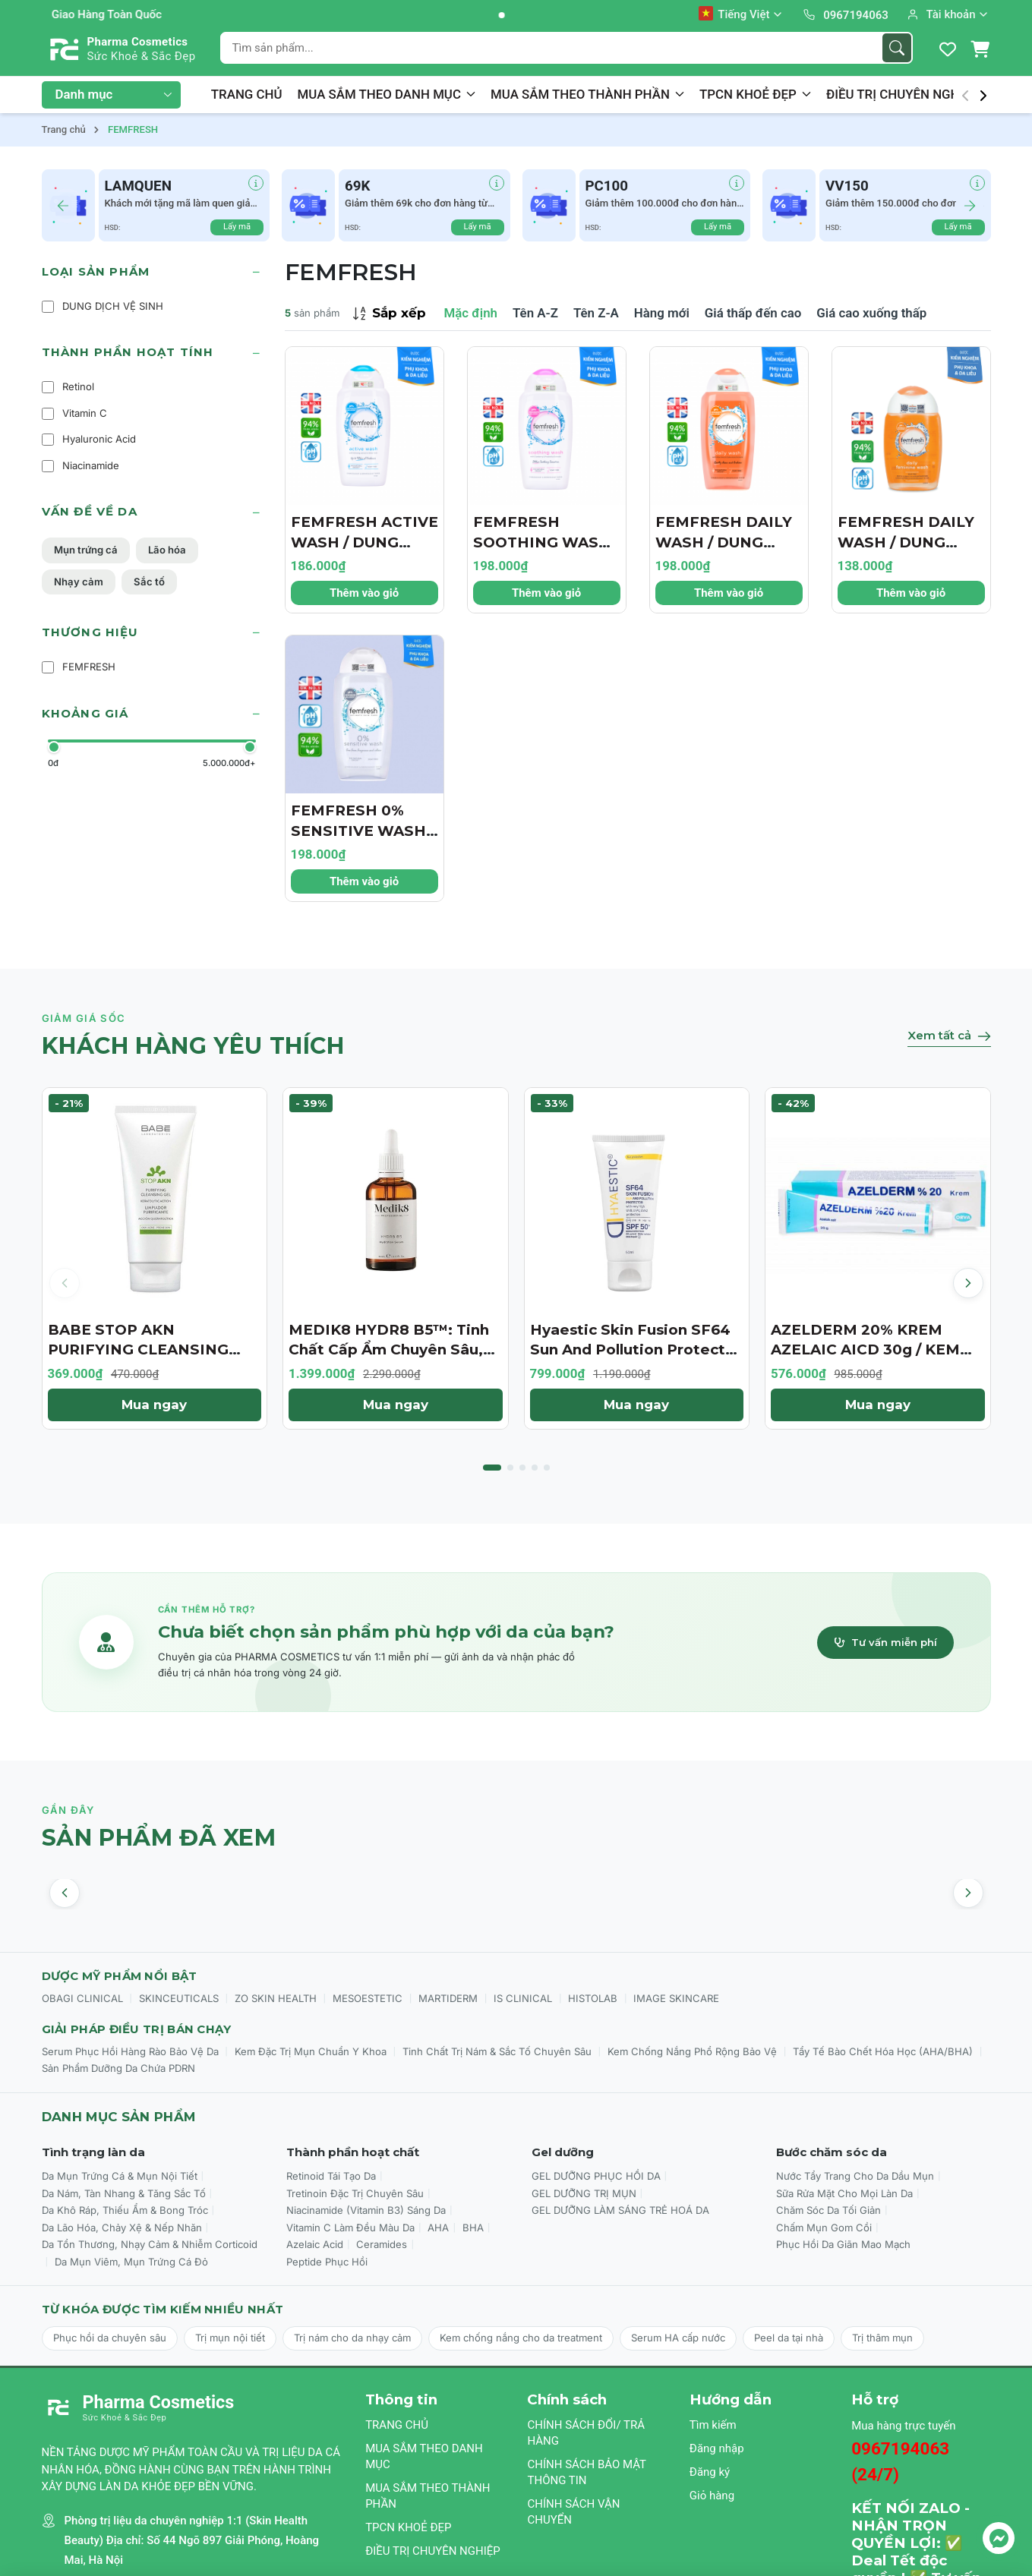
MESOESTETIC (367, 1998)
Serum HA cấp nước (678, 2338)
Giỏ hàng (712, 2495)
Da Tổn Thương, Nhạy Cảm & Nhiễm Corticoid (149, 2244)
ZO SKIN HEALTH (276, 1998)
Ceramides (381, 2244)
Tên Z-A (596, 312)
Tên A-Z (535, 312)
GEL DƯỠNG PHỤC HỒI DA (596, 2176)
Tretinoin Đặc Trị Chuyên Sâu (355, 2193)
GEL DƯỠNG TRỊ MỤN (584, 2193)
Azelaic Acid (314, 2244)
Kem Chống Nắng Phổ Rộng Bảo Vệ (692, 2051)
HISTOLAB (592, 1998)
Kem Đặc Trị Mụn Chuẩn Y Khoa (311, 2051)
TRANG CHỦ (246, 94)
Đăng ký (710, 2472)
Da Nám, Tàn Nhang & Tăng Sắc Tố (124, 2193)
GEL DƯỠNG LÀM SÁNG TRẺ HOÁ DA (620, 2210)
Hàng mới (662, 312)
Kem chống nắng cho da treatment (521, 2338)
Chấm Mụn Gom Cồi (824, 2227)
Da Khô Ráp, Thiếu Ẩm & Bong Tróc (125, 2210)
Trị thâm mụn (882, 2338)
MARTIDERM (448, 1998)
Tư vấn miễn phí (885, 1642)
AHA (438, 2227)
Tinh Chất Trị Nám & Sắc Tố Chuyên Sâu (497, 2051)
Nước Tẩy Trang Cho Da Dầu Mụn (855, 2176)
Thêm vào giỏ (364, 593)
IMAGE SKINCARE (676, 1998)
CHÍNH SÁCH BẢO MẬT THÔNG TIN (586, 2472)
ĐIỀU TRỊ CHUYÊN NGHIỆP (909, 94)
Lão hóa (167, 550)
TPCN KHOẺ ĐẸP (755, 94)
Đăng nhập (717, 2448)
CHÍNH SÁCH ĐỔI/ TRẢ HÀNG (586, 2433)
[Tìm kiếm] (896, 47)
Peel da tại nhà (788, 2338)
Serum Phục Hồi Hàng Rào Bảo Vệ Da (130, 2051)
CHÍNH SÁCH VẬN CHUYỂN (573, 2512)
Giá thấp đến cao (753, 312)
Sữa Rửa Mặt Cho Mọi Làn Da (844, 2193)
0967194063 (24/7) (900, 2461)
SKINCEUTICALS (179, 1998)
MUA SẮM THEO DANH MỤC (387, 94)
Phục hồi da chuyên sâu (109, 2338)
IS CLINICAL (523, 1998)
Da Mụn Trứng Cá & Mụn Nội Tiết (119, 2176)
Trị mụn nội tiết (230, 2338)
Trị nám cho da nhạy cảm (352, 2338)
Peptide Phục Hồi (327, 2262)
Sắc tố (149, 581)
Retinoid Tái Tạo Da (331, 2176)
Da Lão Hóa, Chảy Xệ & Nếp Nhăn (122, 2227)
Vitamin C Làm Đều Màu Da (350, 2227)
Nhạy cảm (78, 581)
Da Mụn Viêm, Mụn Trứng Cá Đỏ (131, 2262)
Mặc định (471, 312)
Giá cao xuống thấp (871, 312)
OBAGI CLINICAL (82, 1998)
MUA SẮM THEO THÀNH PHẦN (587, 94)
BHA (473, 2227)
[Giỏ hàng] (980, 49)
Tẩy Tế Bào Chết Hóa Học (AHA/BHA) (883, 2051)
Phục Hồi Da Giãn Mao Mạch (843, 2244)
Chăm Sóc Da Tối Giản (828, 2210)
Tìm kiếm (713, 2425)
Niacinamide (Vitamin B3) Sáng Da (366, 2210)
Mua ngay (154, 1404)
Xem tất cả (949, 1035)
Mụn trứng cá (86, 550)
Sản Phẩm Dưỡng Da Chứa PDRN (118, 2068)
